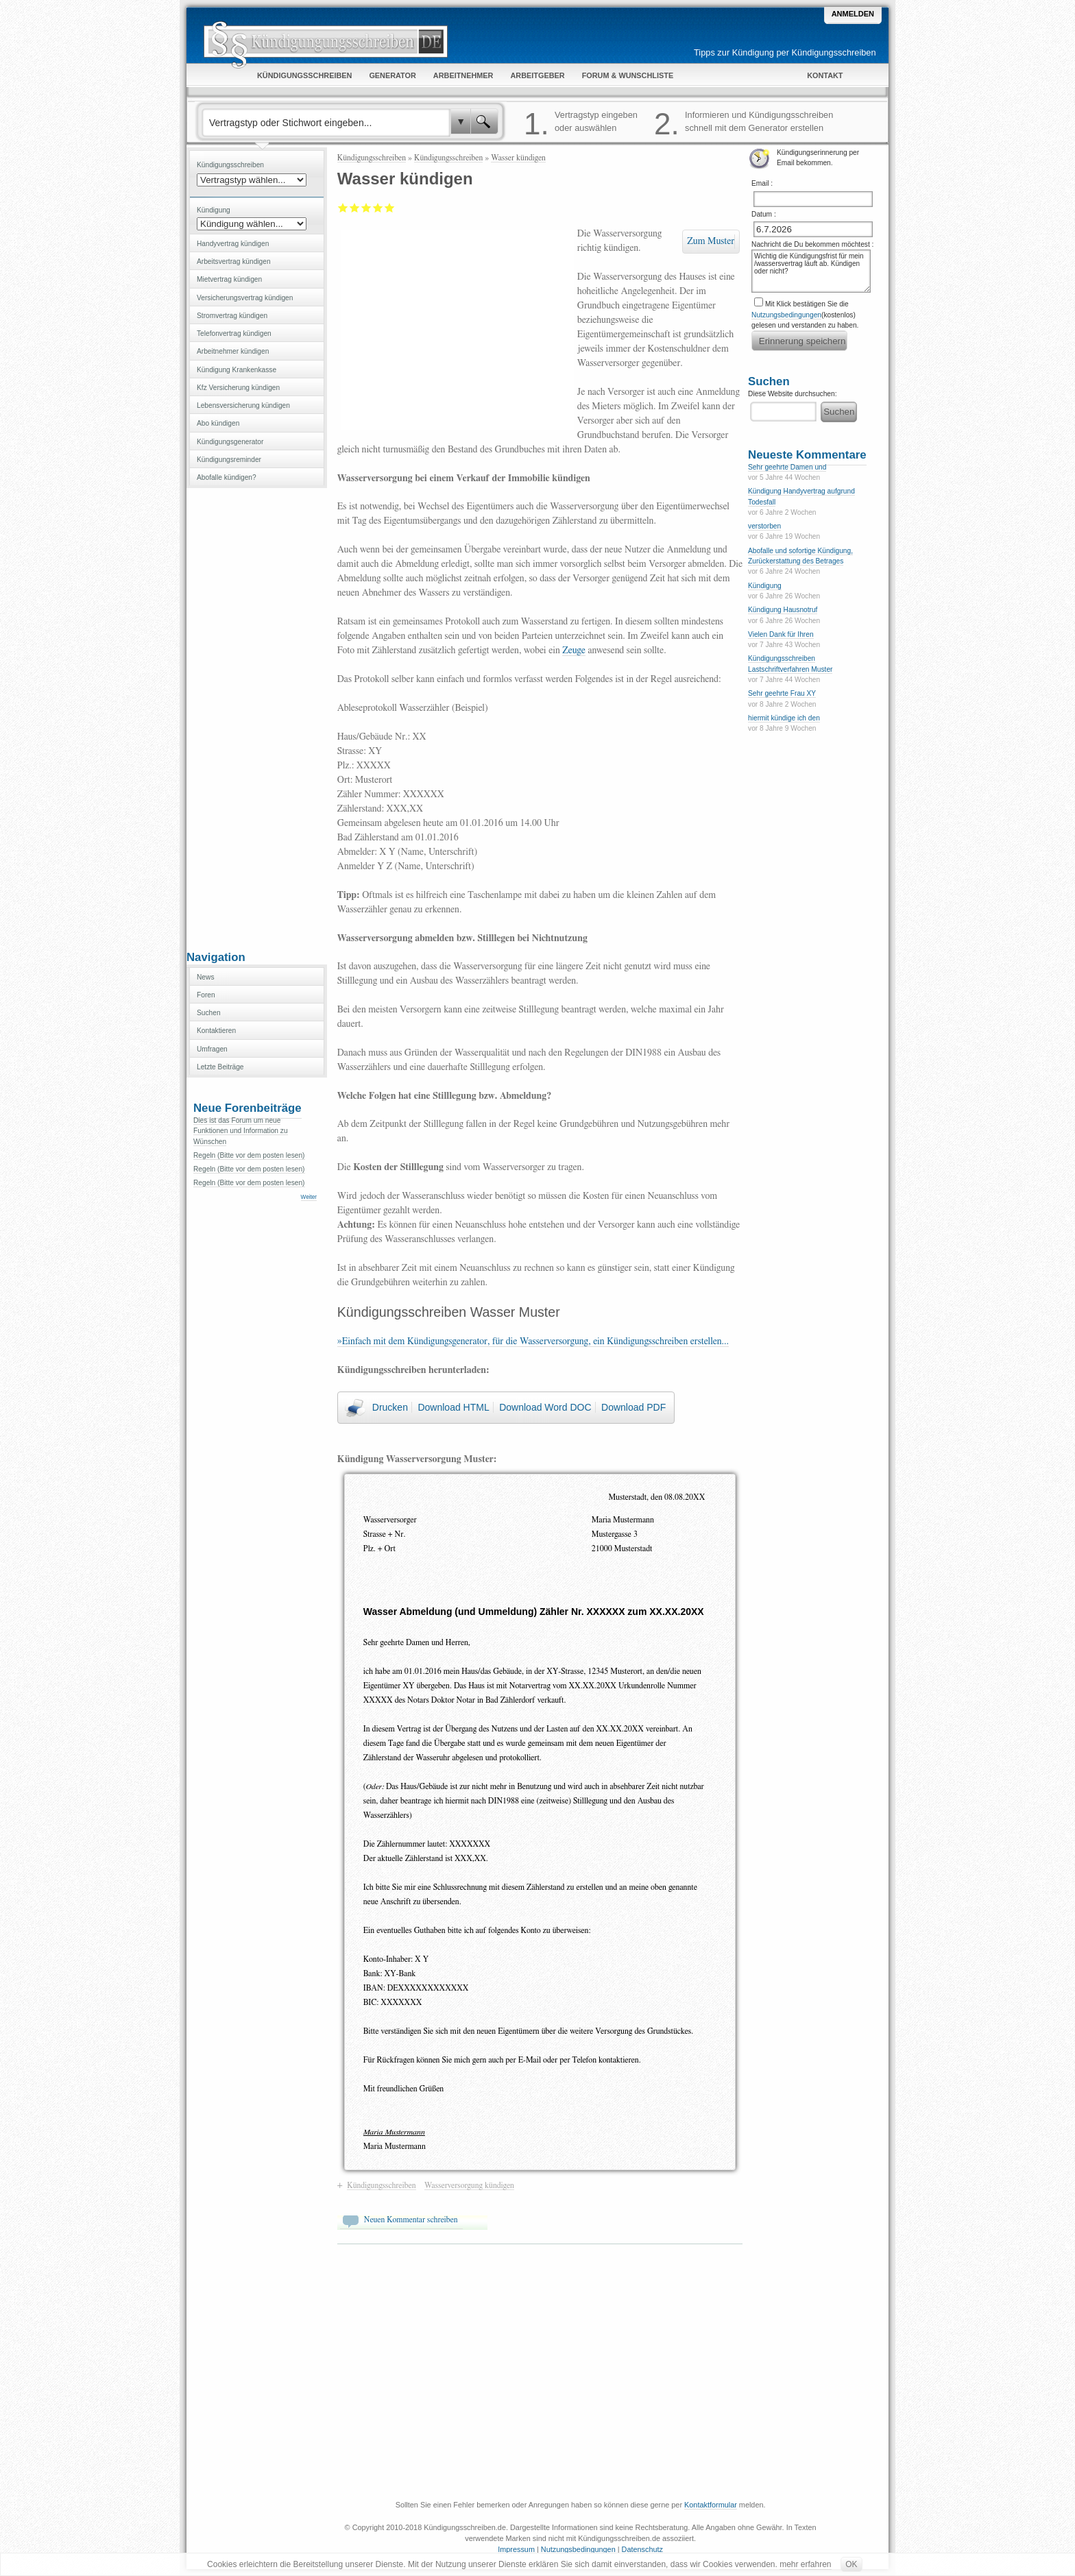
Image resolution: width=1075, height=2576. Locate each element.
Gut (378, 207)
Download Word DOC (545, 1407)
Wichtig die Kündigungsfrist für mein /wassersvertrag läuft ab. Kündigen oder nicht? (811, 271)
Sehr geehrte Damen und (787, 467)
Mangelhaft (343, 207)
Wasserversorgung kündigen (469, 2185)
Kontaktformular (710, 2505)
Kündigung (765, 586)
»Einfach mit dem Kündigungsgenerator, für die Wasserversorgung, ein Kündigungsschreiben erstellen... (533, 1341)
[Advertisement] (256, 717)
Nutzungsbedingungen (786, 315)
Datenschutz (642, 2549)
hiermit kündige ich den (784, 718)
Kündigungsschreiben (371, 158)
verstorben (764, 526)
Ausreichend (355, 207)
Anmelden (853, 14)
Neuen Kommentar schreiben (411, 2219)
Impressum (516, 2549)
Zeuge (573, 650)
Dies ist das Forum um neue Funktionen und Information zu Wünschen (240, 1131)
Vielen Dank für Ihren (781, 634)
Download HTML (453, 1407)
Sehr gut (390, 207)
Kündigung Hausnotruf (782, 609)
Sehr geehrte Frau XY (782, 693)
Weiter (309, 1197)
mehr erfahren (805, 2564)
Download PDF (633, 1407)
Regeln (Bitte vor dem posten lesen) (249, 1155)
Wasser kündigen (518, 158)
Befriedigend (366, 207)
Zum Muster (710, 241)
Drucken (390, 1407)
